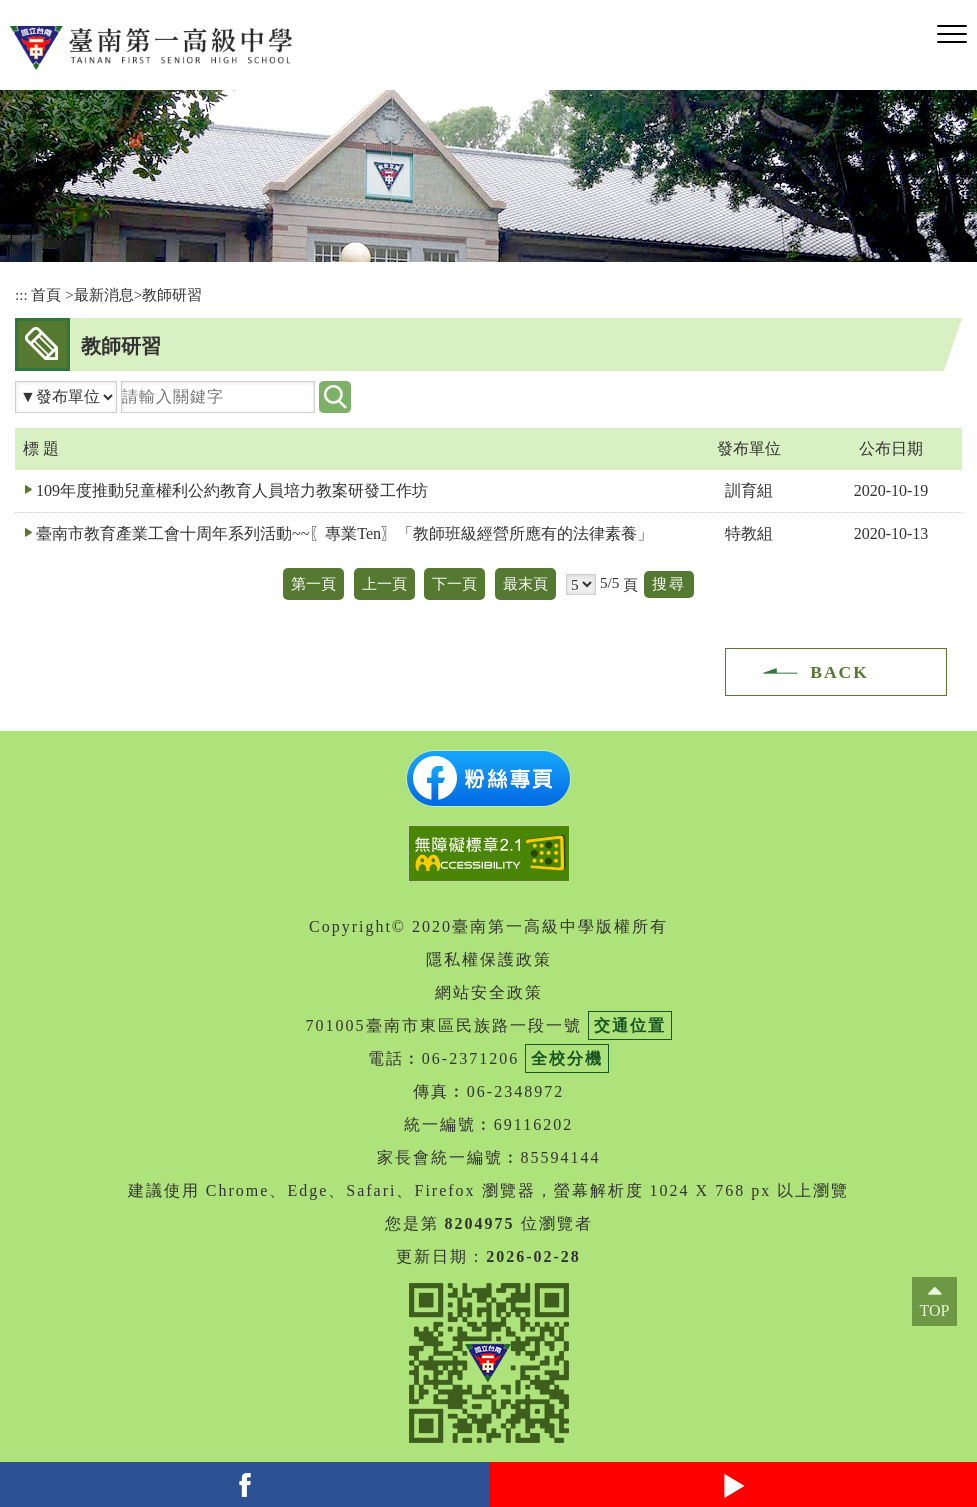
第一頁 (313, 583)
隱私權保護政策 (489, 959)
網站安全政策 (489, 992)
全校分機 (567, 1058)
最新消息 (104, 294)
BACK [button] (839, 672)
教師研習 (172, 294)
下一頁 (454, 583)
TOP (935, 1310)
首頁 (46, 294)
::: (21, 294)
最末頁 (525, 583)
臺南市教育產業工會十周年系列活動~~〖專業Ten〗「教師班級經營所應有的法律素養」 (344, 533)
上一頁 (384, 583)
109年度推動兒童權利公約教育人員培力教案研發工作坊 (232, 490)
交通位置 (630, 1025)
